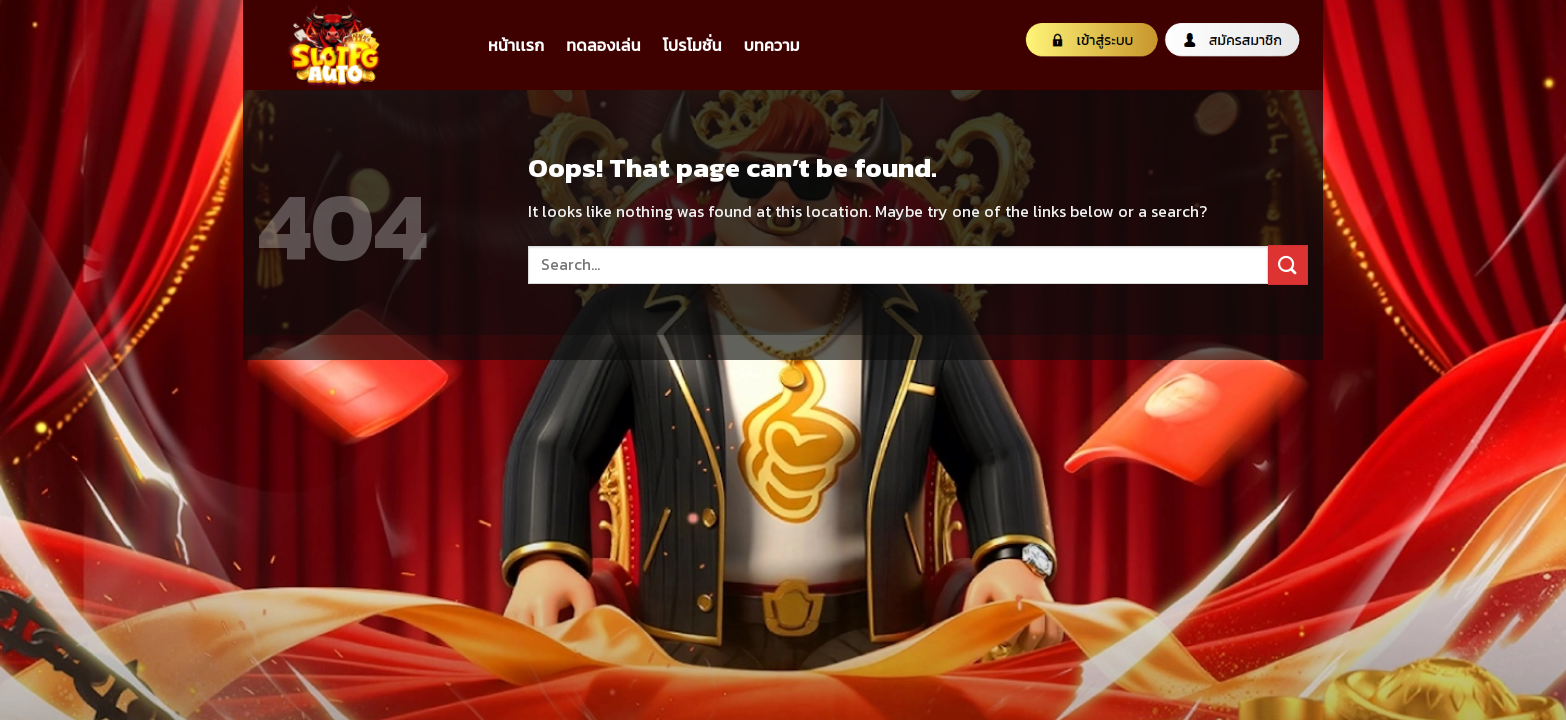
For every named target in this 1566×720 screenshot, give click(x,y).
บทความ (772, 45)
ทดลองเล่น (603, 45)
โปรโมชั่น (692, 45)
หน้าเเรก (516, 45)
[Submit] (1288, 264)
